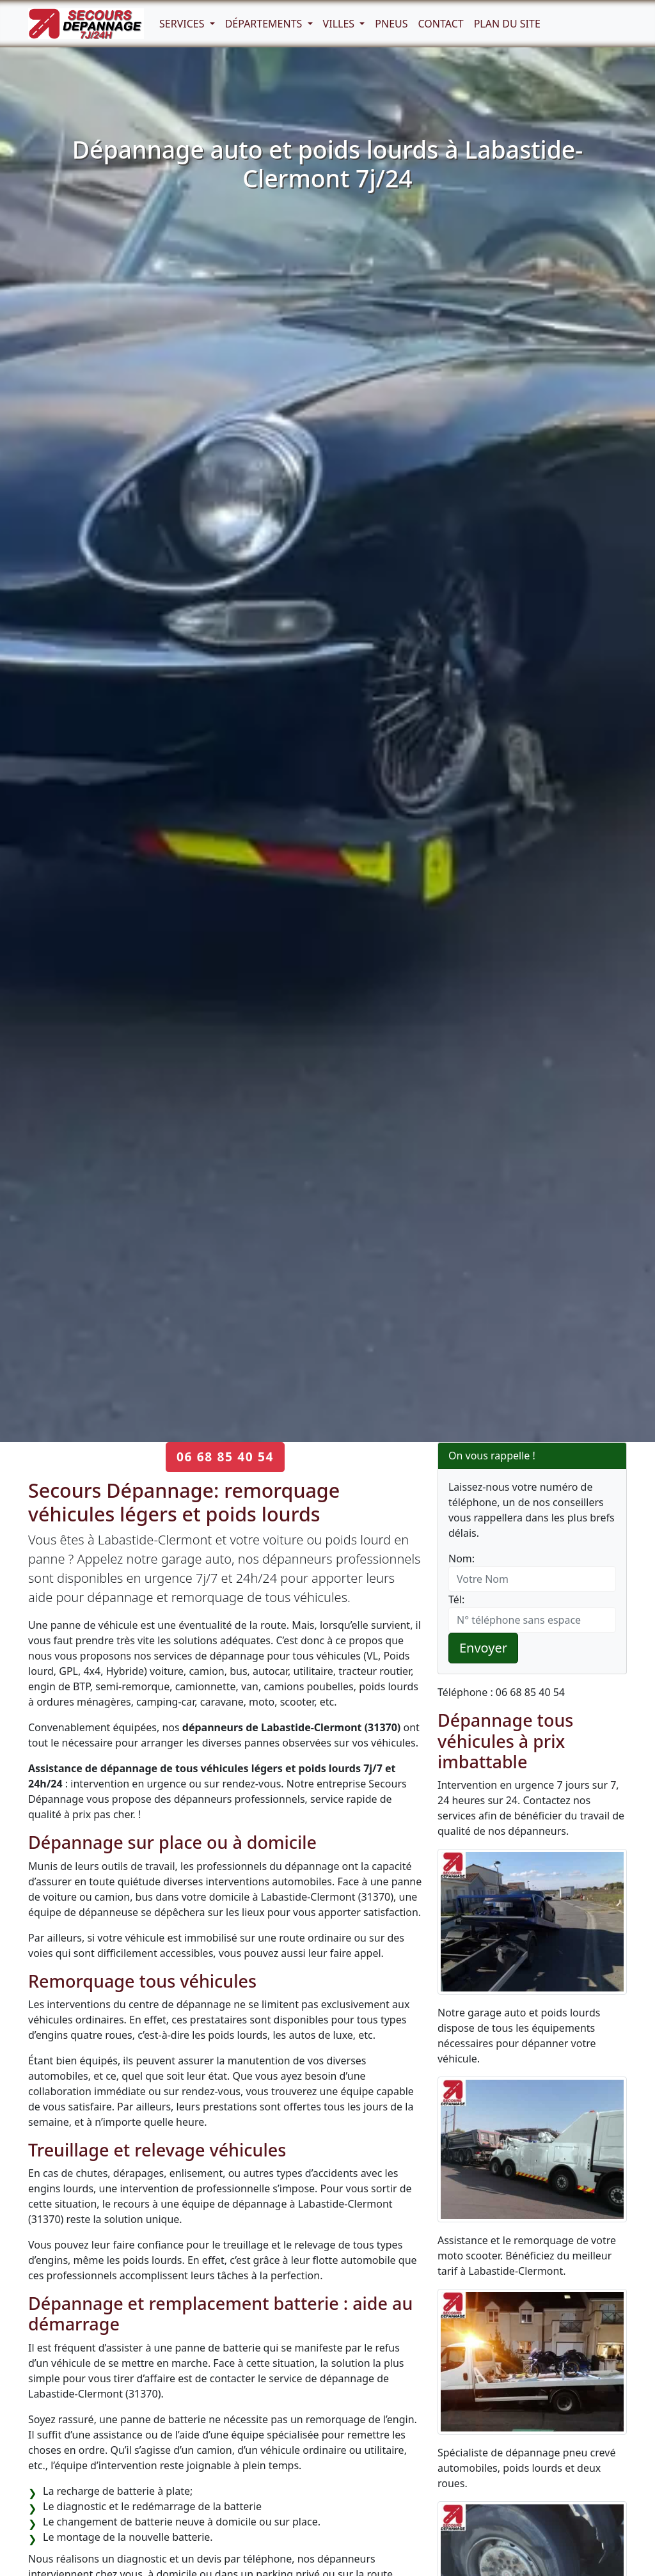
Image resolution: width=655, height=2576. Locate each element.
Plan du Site (507, 24)
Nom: (461, 1558)
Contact (441, 24)
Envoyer (483, 1647)
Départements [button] (265, 24)
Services (183, 24)
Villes (340, 24)
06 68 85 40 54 (225, 1456)
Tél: (456, 1599)
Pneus (391, 24)
